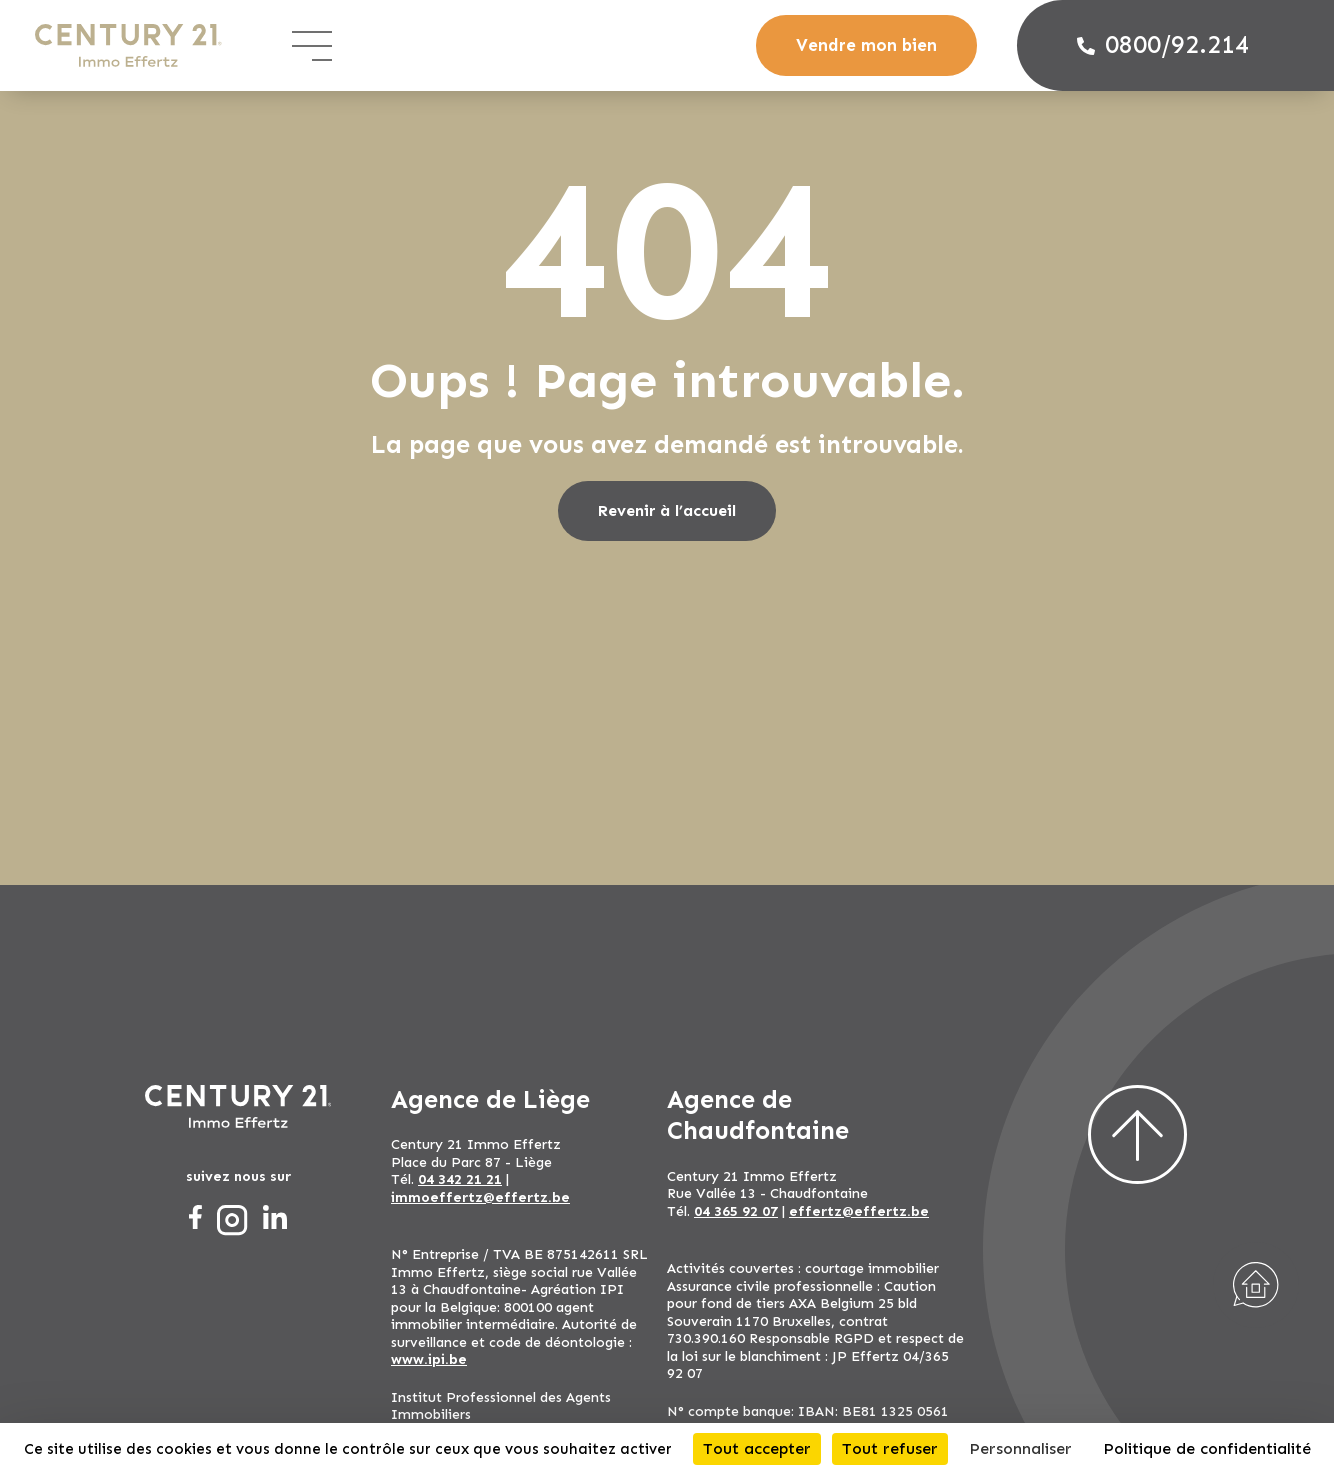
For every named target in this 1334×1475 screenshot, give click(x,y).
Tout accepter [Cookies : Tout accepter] (757, 1448)
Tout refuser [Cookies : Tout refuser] (890, 1448)
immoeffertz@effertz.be (480, 1197)
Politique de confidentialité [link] (1207, 1448)
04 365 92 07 (736, 1211)
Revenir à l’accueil (667, 510)
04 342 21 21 (460, 1179)
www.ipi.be (429, 1359)
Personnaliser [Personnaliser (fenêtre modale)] (1020, 1448)
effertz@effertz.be (859, 1211)
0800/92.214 (1163, 45)
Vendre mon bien (866, 45)
